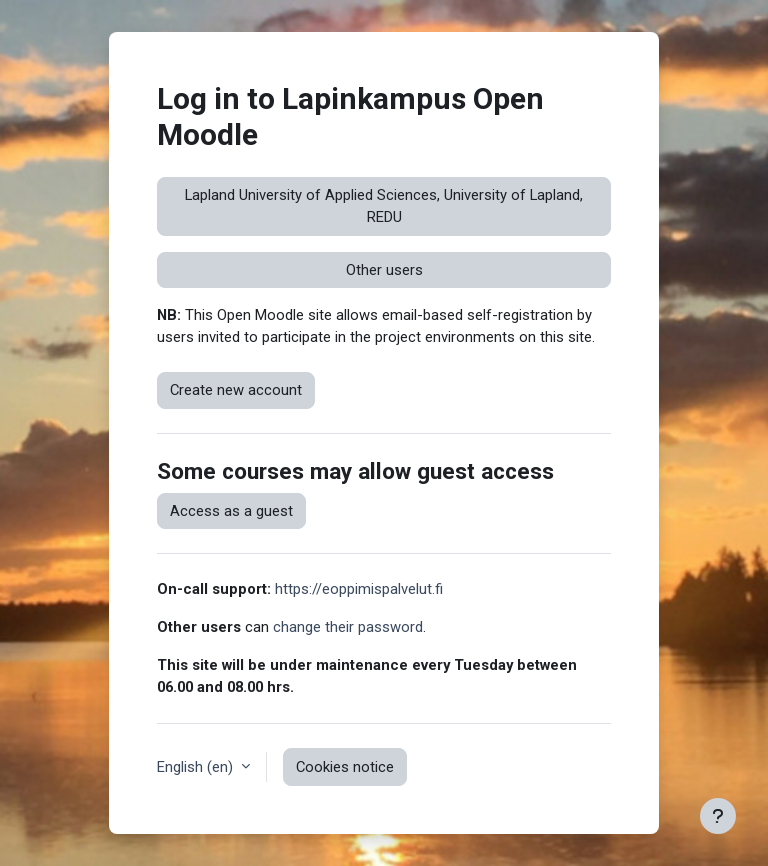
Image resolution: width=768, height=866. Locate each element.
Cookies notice (345, 767)
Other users (384, 270)
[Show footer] (718, 816)
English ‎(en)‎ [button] (197, 767)
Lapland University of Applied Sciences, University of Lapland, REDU (384, 206)
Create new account (236, 390)
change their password (348, 627)
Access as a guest (231, 511)
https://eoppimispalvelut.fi (359, 589)
